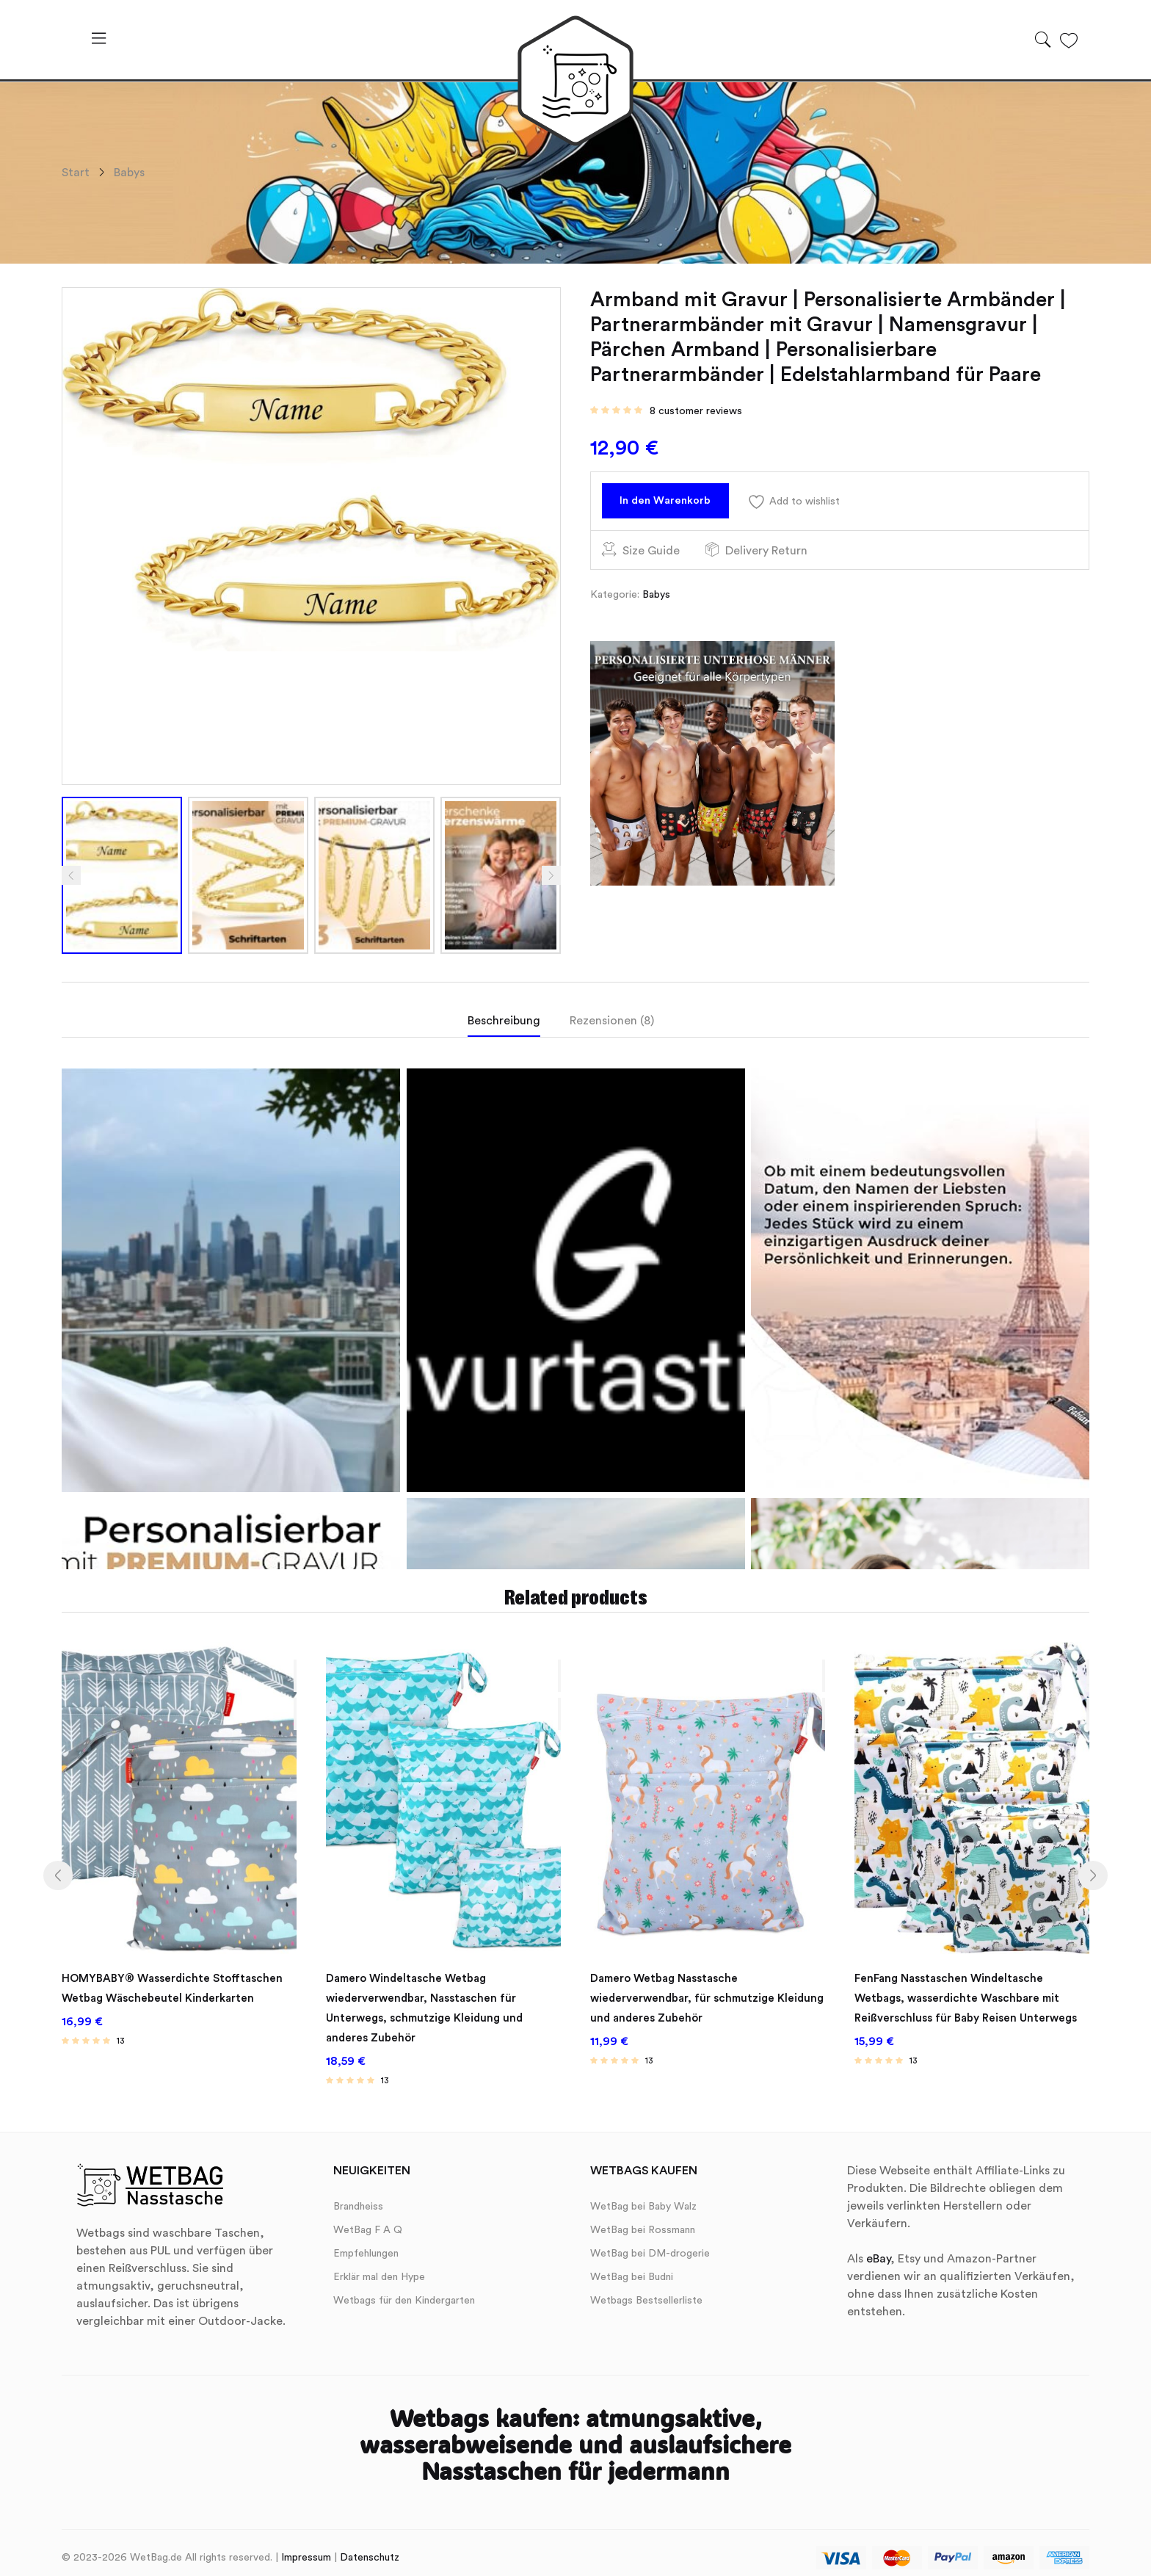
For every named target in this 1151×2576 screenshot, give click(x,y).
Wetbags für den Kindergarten (404, 2289)
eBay (878, 2248)
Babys (129, 172)
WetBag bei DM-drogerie (650, 2242)
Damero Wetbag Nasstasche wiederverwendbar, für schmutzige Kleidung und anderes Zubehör (686, 1992)
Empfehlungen (366, 2242)
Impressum (306, 2546)
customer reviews (696, 411)
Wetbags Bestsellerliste (646, 2289)
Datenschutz (369, 2546)
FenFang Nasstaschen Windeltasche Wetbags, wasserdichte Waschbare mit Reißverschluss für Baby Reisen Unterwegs (971, 1992)
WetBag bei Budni (631, 2266)
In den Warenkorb (675, 504)
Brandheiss (358, 2195)
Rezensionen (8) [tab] (612, 1021)
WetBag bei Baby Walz (643, 2195)
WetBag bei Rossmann (642, 2219)
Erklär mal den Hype (379, 2266)
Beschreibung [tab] (504, 1021)
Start (76, 172)
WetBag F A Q (367, 2219)
